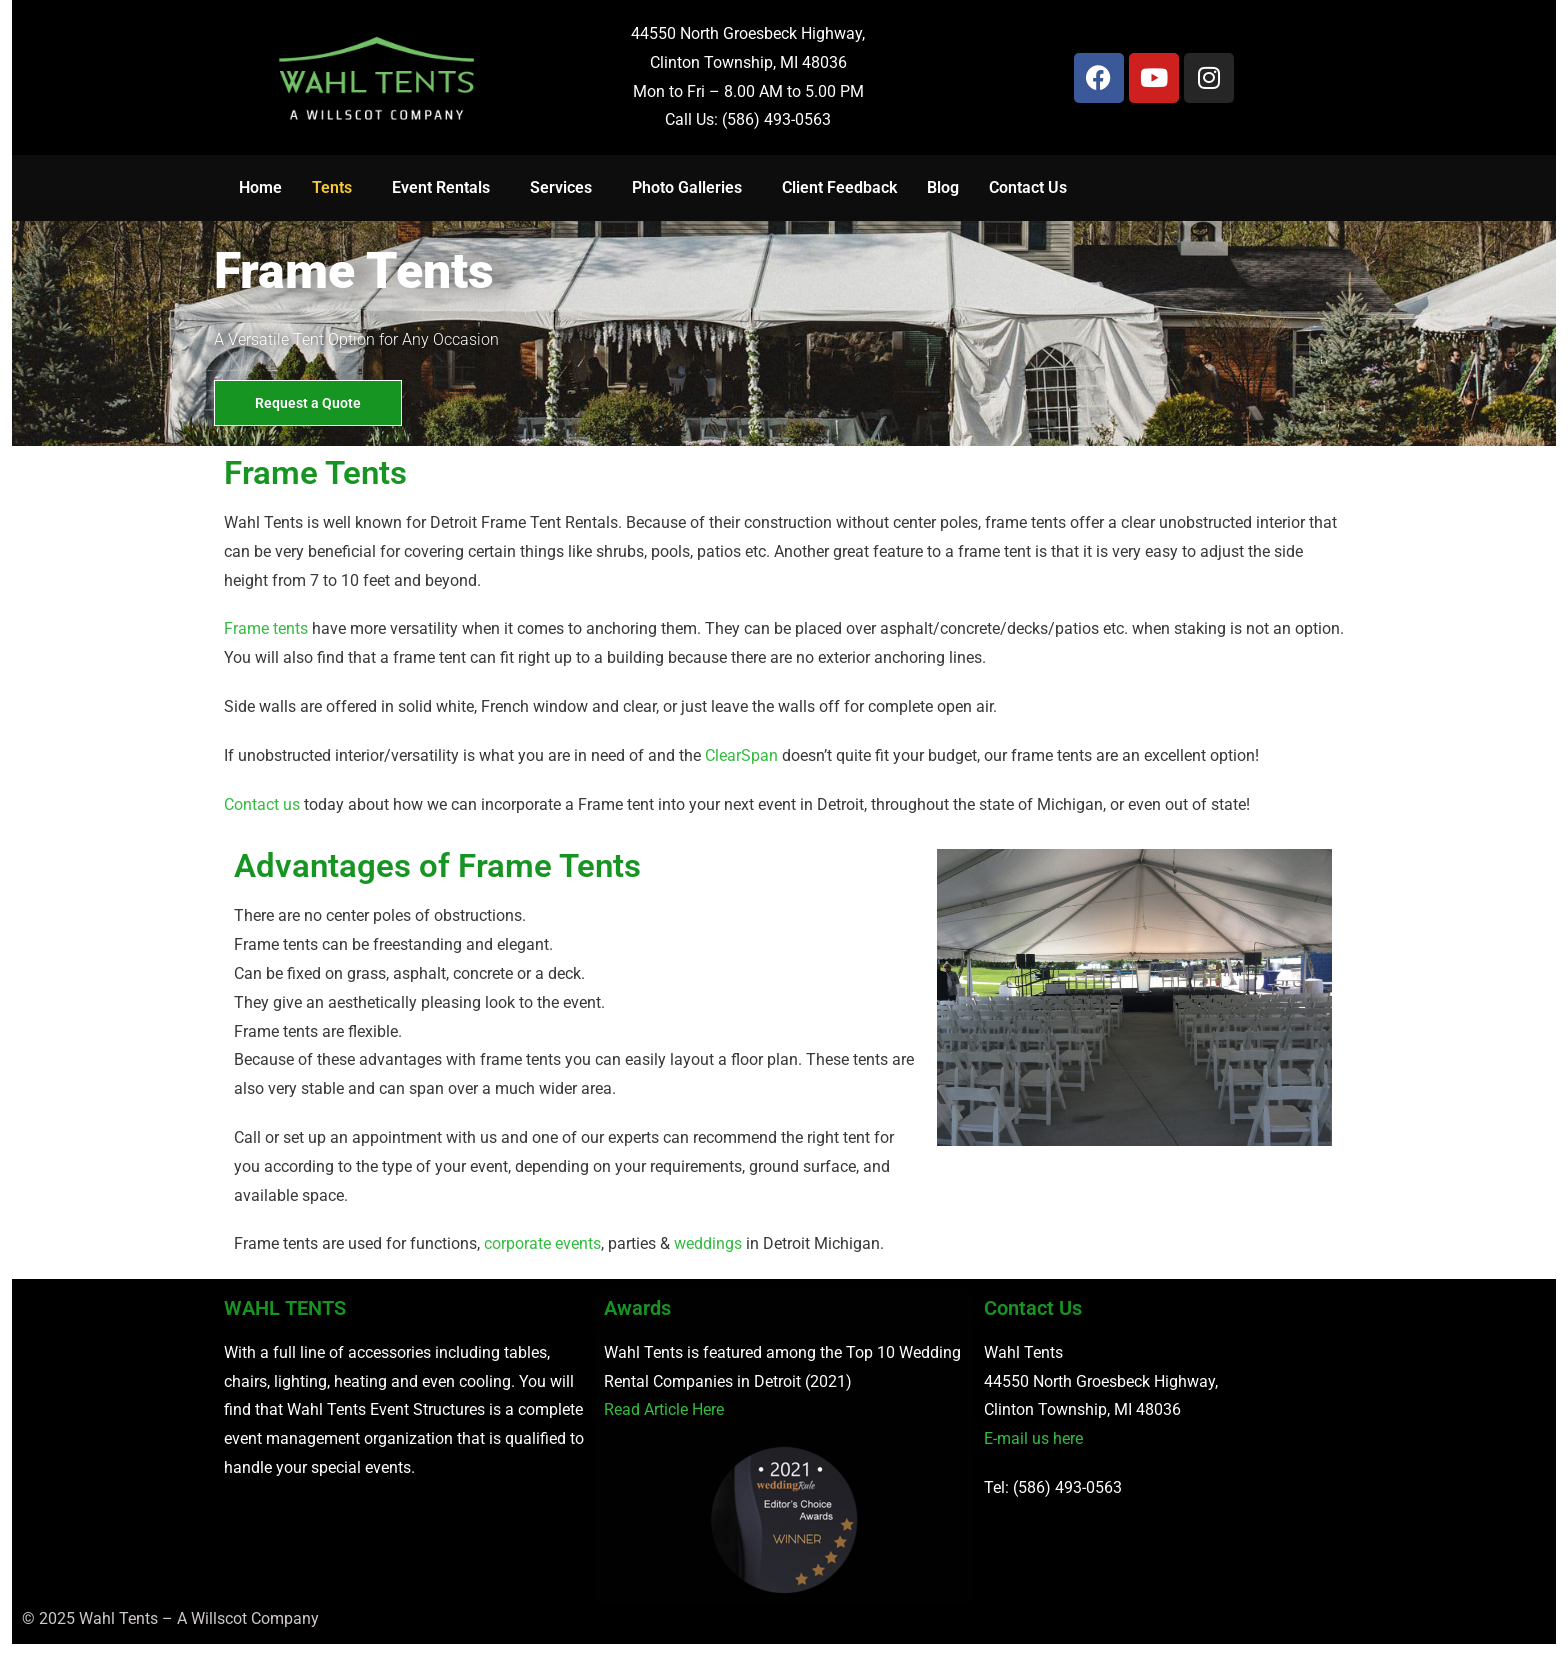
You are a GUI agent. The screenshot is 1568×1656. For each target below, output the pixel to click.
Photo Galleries (687, 187)
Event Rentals (441, 187)
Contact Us (1028, 187)
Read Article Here (664, 1409)
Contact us (262, 804)
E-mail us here (1033, 1438)
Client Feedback (839, 187)
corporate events (542, 1243)
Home (260, 187)
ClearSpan (741, 755)
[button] (337, 188)
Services (561, 187)
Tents (332, 187)
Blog (943, 187)
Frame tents (266, 628)
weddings (708, 1243)
